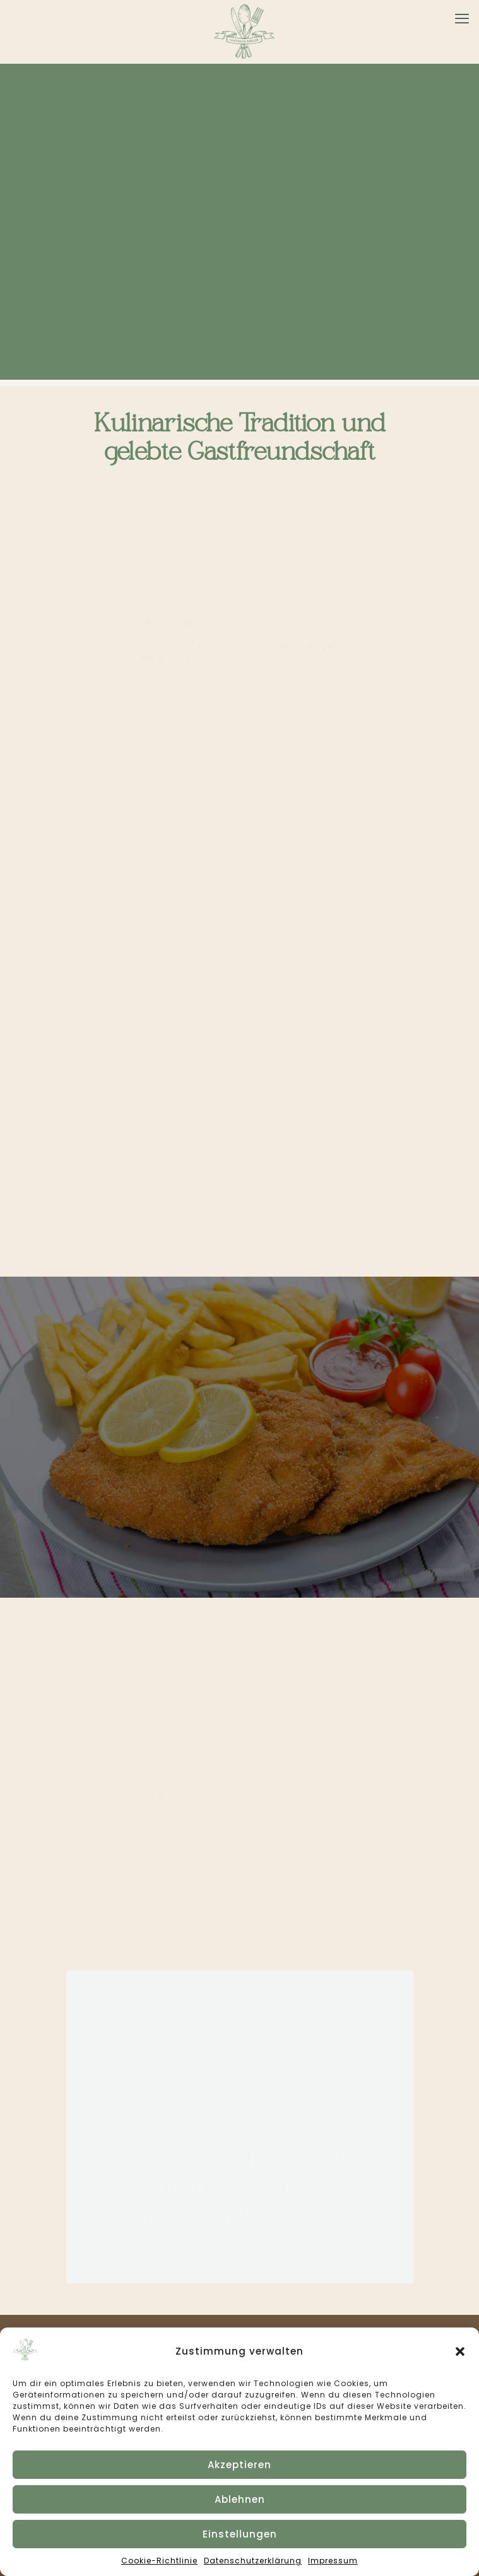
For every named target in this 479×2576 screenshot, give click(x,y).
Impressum (333, 2560)
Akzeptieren (239, 2464)
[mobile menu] (462, 19)
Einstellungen (240, 2534)
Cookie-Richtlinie (159, 2560)
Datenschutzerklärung (253, 2560)
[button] (460, 2351)
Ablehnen (240, 2499)
